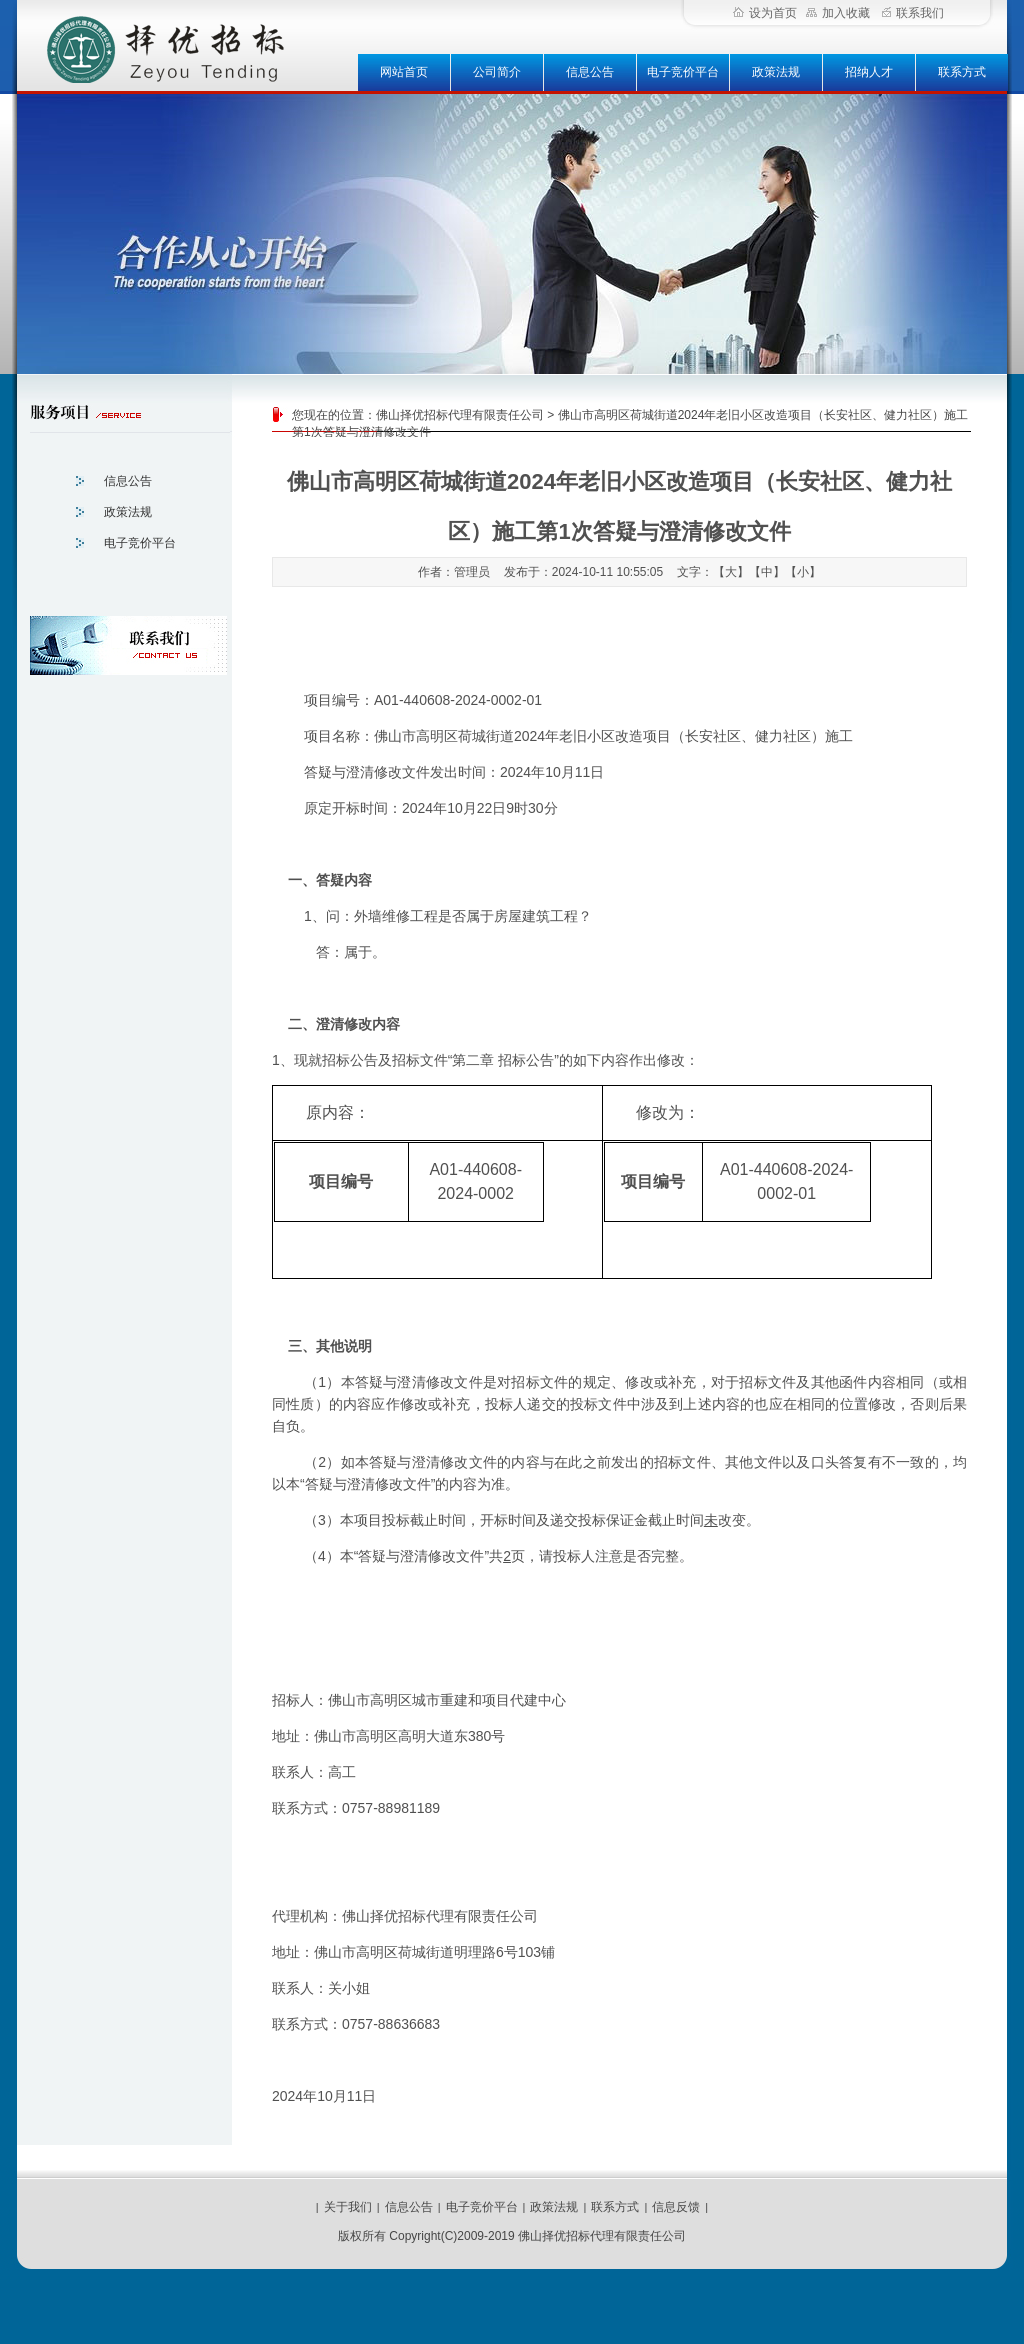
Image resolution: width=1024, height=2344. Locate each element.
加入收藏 (838, 13)
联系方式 (962, 72)
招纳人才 (869, 72)
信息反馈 (676, 2207)
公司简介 (497, 72)
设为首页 (765, 13)
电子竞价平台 (683, 72)
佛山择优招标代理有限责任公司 (460, 415)
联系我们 (913, 13)
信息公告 (590, 72)
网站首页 (404, 72)
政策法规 (776, 72)
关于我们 (348, 2207)
